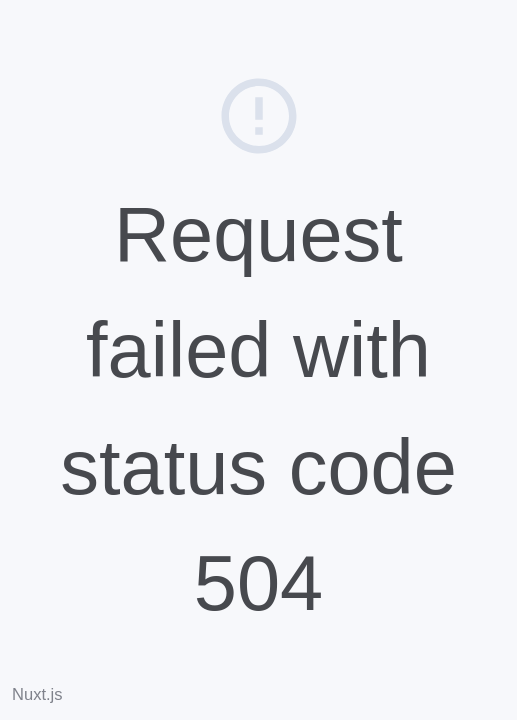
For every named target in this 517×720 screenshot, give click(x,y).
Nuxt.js (37, 694)
